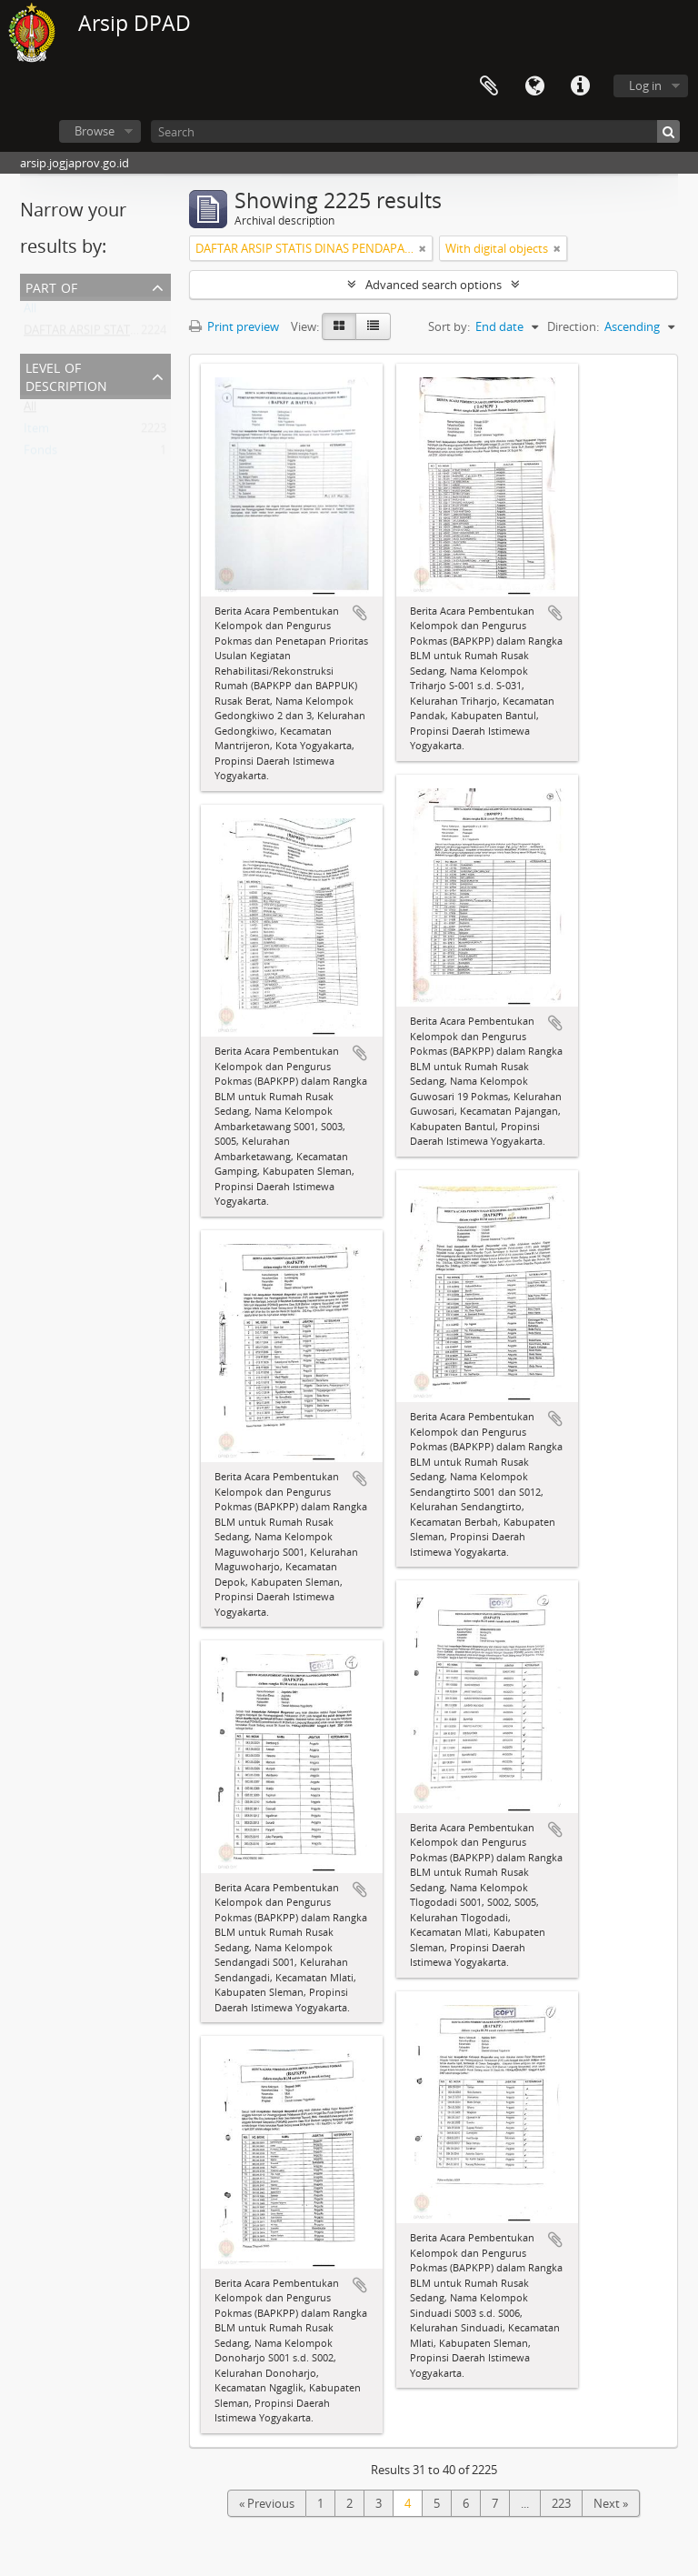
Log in (645, 85)
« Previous (266, 2503)
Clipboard (489, 86)
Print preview (234, 326)
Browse (95, 131)
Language (534, 86)
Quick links (580, 86)
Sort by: (449, 326)
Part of (51, 286)
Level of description (66, 375)
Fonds (40, 454)
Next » (610, 2503)
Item (36, 432)
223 (561, 2503)
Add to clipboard (360, 613)
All (30, 312)
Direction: (573, 326)
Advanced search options (433, 284)
